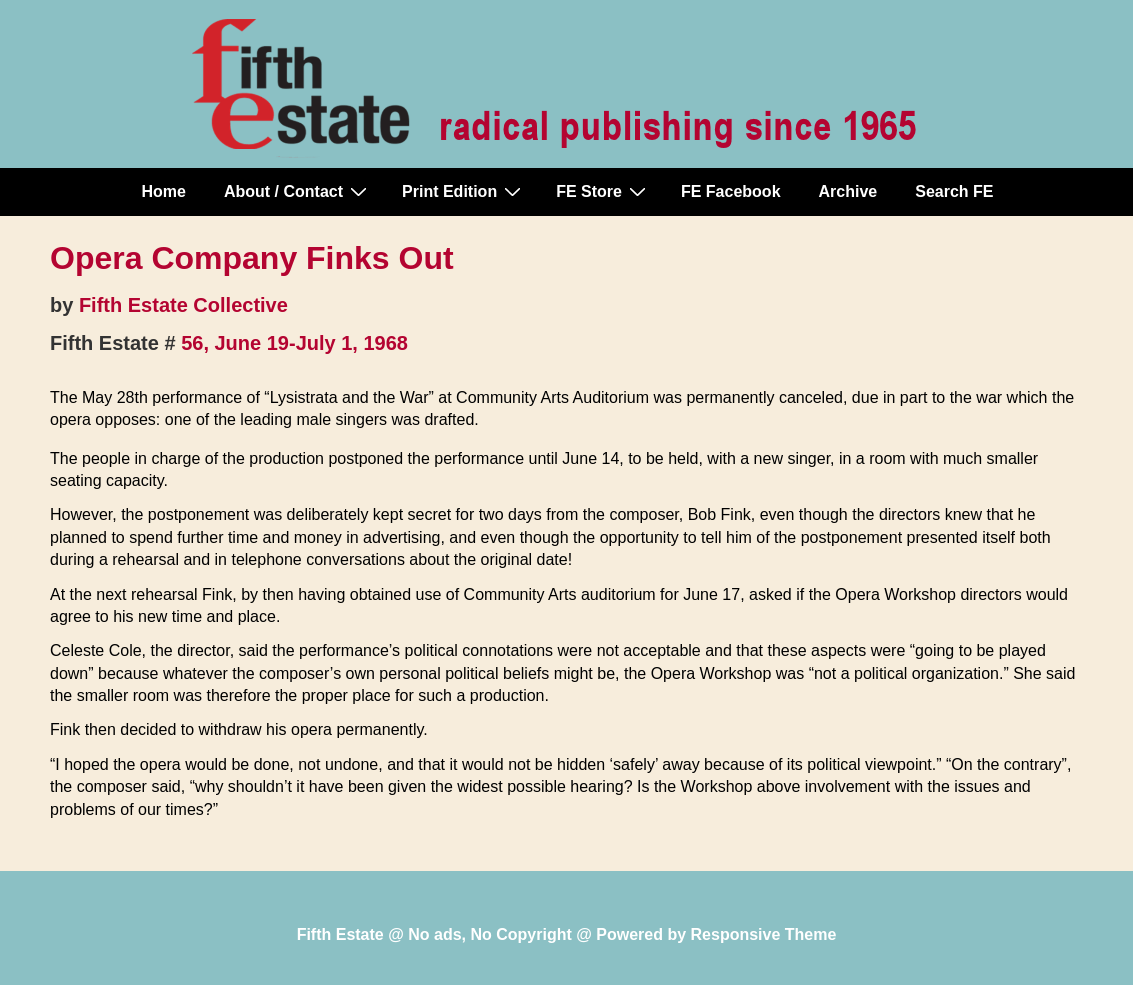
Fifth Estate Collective (183, 305)
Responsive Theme (764, 934)
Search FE (954, 191)
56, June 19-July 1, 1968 (294, 343)
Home (164, 191)
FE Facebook (731, 191)
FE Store (603, 191)
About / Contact (298, 191)
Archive (848, 191)
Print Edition (464, 191)
